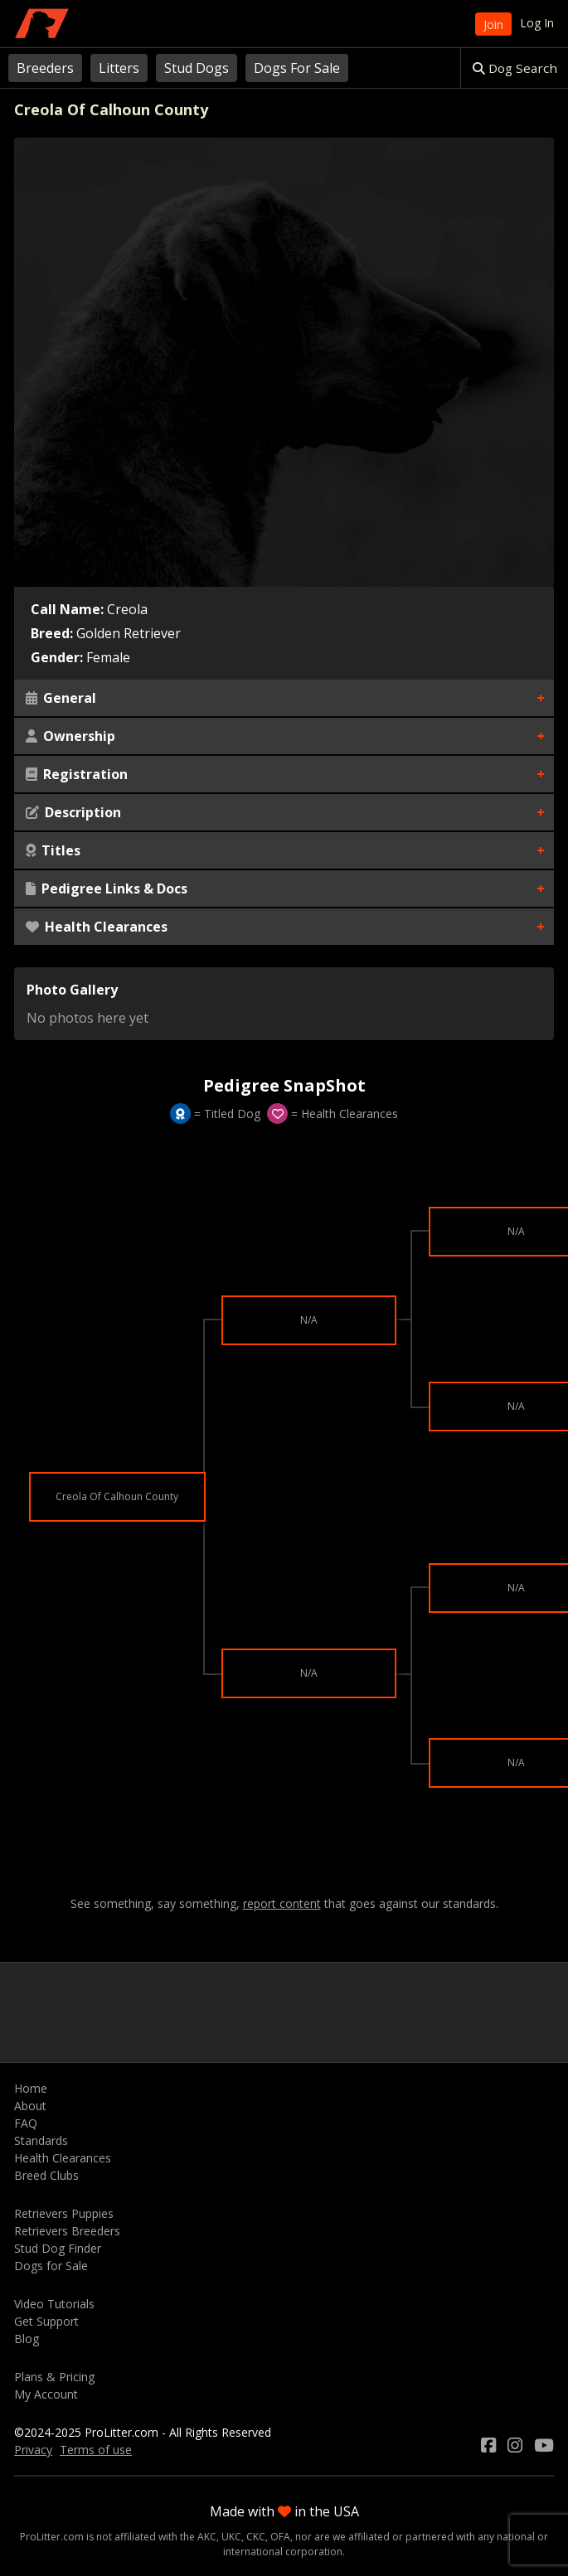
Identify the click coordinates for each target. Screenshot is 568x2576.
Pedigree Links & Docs (106, 888)
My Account (46, 2394)
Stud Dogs (196, 68)
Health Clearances (96, 927)
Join (493, 24)
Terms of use (96, 2449)
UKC (231, 2537)
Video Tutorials (54, 2304)
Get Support (46, 2321)
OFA (280, 2537)
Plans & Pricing (54, 2377)
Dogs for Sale (51, 2265)
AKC (206, 2537)
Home (30, 2088)
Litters (119, 68)
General (61, 698)
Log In (537, 23)
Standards (41, 2140)
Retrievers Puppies (64, 2213)
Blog (26, 2338)
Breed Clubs (46, 2175)
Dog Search (515, 68)
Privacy (33, 2449)
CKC (255, 2537)
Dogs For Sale (297, 68)
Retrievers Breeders (67, 2231)
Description (73, 812)
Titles (53, 850)
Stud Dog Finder (57, 2248)
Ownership (70, 736)
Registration (77, 774)
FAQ (25, 2123)
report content (282, 1904)
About (30, 2106)
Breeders (45, 68)
